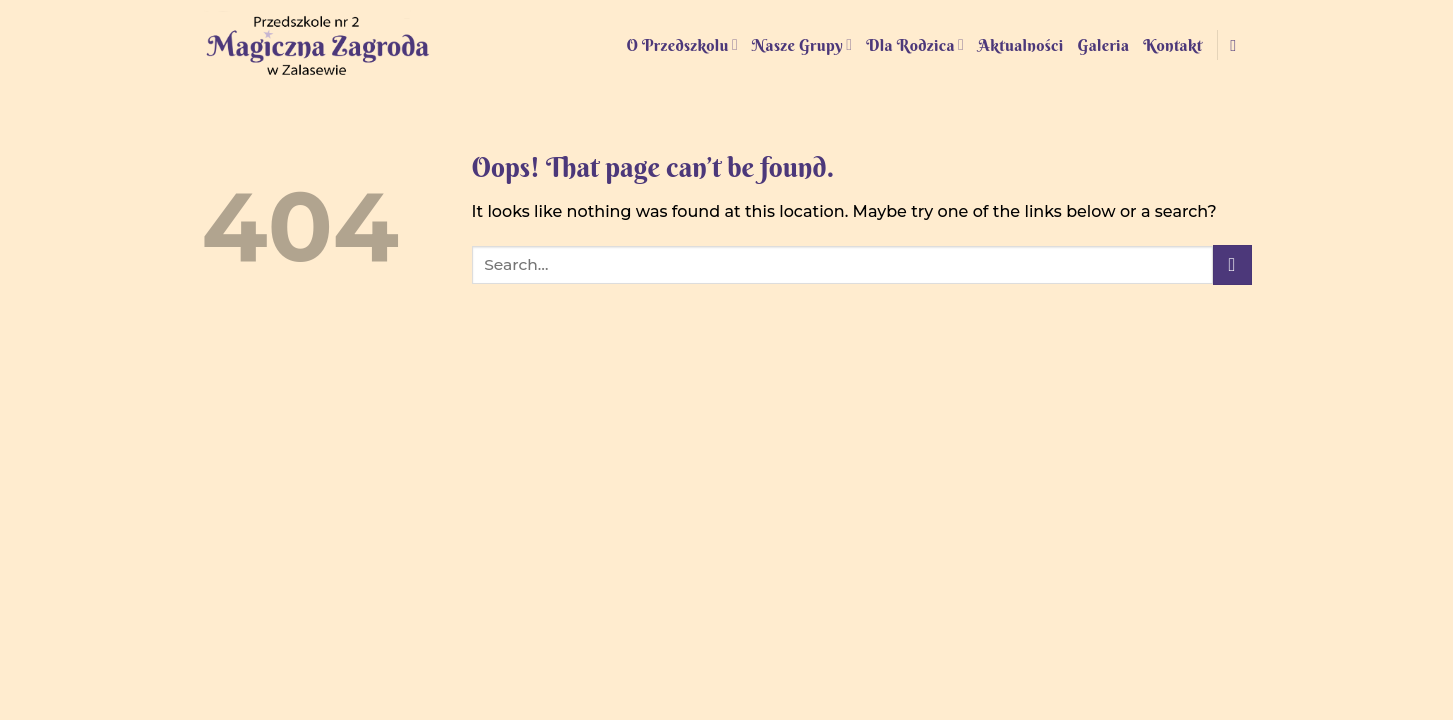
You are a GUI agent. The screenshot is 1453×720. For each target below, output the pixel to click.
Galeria (1104, 45)
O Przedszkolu (682, 45)
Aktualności (1020, 45)
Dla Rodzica (915, 45)
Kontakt (1172, 45)
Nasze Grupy (802, 45)
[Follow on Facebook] (1238, 45)
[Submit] (1232, 264)
